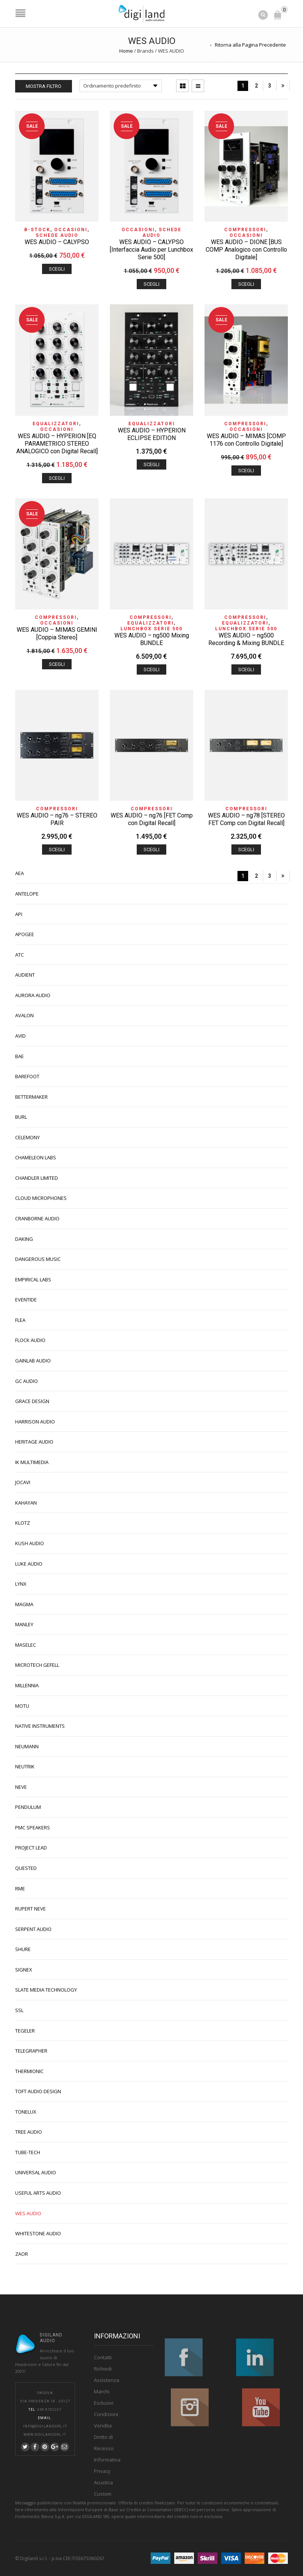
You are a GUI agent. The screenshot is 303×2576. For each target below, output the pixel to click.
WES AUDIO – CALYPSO (57, 240)
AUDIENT (25, 973)
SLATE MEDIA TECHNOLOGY (46, 1988)
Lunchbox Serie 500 (151, 627)
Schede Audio (57, 233)
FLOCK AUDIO (30, 1338)
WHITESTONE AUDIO (38, 2231)
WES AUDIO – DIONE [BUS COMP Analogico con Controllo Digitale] (246, 248)
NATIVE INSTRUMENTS (40, 1724)
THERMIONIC (29, 2069)
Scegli (57, 267)
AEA (19, 871)
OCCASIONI (70, 228)
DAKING (24, 1237)
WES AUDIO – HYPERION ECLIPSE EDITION (152, 432)
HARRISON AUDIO (35, 1420)
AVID (20, 1034)
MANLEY (24, 1622)
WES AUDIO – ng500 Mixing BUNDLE (151, 637)
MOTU (22, 1704)
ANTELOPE (27, 892)
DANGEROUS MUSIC (38, 1257)
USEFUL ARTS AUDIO (38, 2191)
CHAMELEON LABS (35, 1156)
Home (126, 49)
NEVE (21, 1785)
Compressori (245, 228)
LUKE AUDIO (28, 1562)
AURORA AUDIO (32, 993)
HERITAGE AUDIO (34, 1440)
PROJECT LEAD (31, 1846)
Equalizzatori (56, 422)
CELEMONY (27, 1135)
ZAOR (21, 2252)
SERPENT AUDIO (33, 1927)
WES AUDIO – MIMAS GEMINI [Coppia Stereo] (57, 632)
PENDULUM (28, 1805)
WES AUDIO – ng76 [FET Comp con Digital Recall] (152, 817)
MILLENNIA (27, 1683)
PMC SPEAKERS (32, 1826)
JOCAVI (22, 1480)
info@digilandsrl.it (45, 2425)
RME (20, 1887)
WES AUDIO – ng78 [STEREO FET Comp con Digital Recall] (246, 817)
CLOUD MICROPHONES (41, 1196)
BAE (19, 1054)
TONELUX (25, 2110)
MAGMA (24, 1602)
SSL (19, 2008)
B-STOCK (37, 228)
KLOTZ (22, 1521)
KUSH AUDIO (29, 1541)
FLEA (20, 1318)
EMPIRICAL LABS (33, 1278)
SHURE (23, 1947)
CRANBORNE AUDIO (37, 1217)
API (18, 912)
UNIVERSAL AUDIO (35, 2170)
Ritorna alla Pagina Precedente (250, 43)
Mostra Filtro (43, 85)
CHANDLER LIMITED (36, 1176)
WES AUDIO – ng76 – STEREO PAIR (57, 817)
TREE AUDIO (28, 2130)
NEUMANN (27, 1744)
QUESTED (26, 1866)
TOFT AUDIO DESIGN (38, 2089)
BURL (21, 1115)
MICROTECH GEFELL (37, 1663)
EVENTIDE (26, 1298)
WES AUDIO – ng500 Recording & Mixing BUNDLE (246, 637)
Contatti (103, 2355)
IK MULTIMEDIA (31, 1460)
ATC (19, 953)
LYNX (21, 1582)
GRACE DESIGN (32, 1399)
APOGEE (24, 932)
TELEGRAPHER (31, 2049)
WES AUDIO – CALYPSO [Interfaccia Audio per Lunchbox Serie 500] (151, 248)
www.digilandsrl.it (44, 2433)
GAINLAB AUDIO (33, 1359)
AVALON (24, 1013)
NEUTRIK (24, 1765)
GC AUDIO (26, 1379)
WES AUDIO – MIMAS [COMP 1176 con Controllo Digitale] (246, 438)
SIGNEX (23, 1968)
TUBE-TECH (27, 2150)
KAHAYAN (26, 1501)
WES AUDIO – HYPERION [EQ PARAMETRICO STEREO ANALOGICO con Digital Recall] (57, 442)
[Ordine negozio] (121, 84)
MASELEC (25, 1643)
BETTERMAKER (31, 1095)
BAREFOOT (27, 1074)
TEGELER (25, 2029)
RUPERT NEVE (30, 1907)
